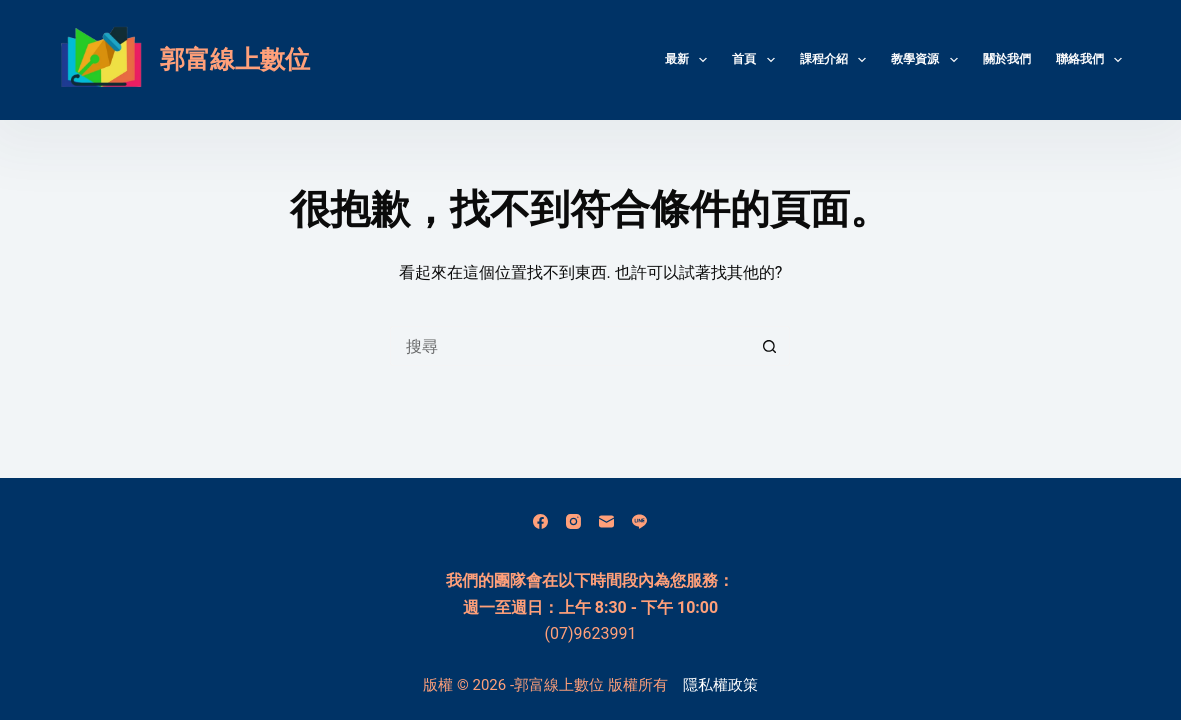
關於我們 (1007, 59)
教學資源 (928, 60)
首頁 (757, 60)
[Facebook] (540, 521)
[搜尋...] (570, 346)
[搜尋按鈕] (770, 346)
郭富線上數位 (235, 59)
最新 (690, 60)
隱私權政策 (720, 685)
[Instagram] (573, 521)
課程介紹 (837, 60)
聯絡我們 (1089, 60)
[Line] (639, 521)
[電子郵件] (606, 521)
